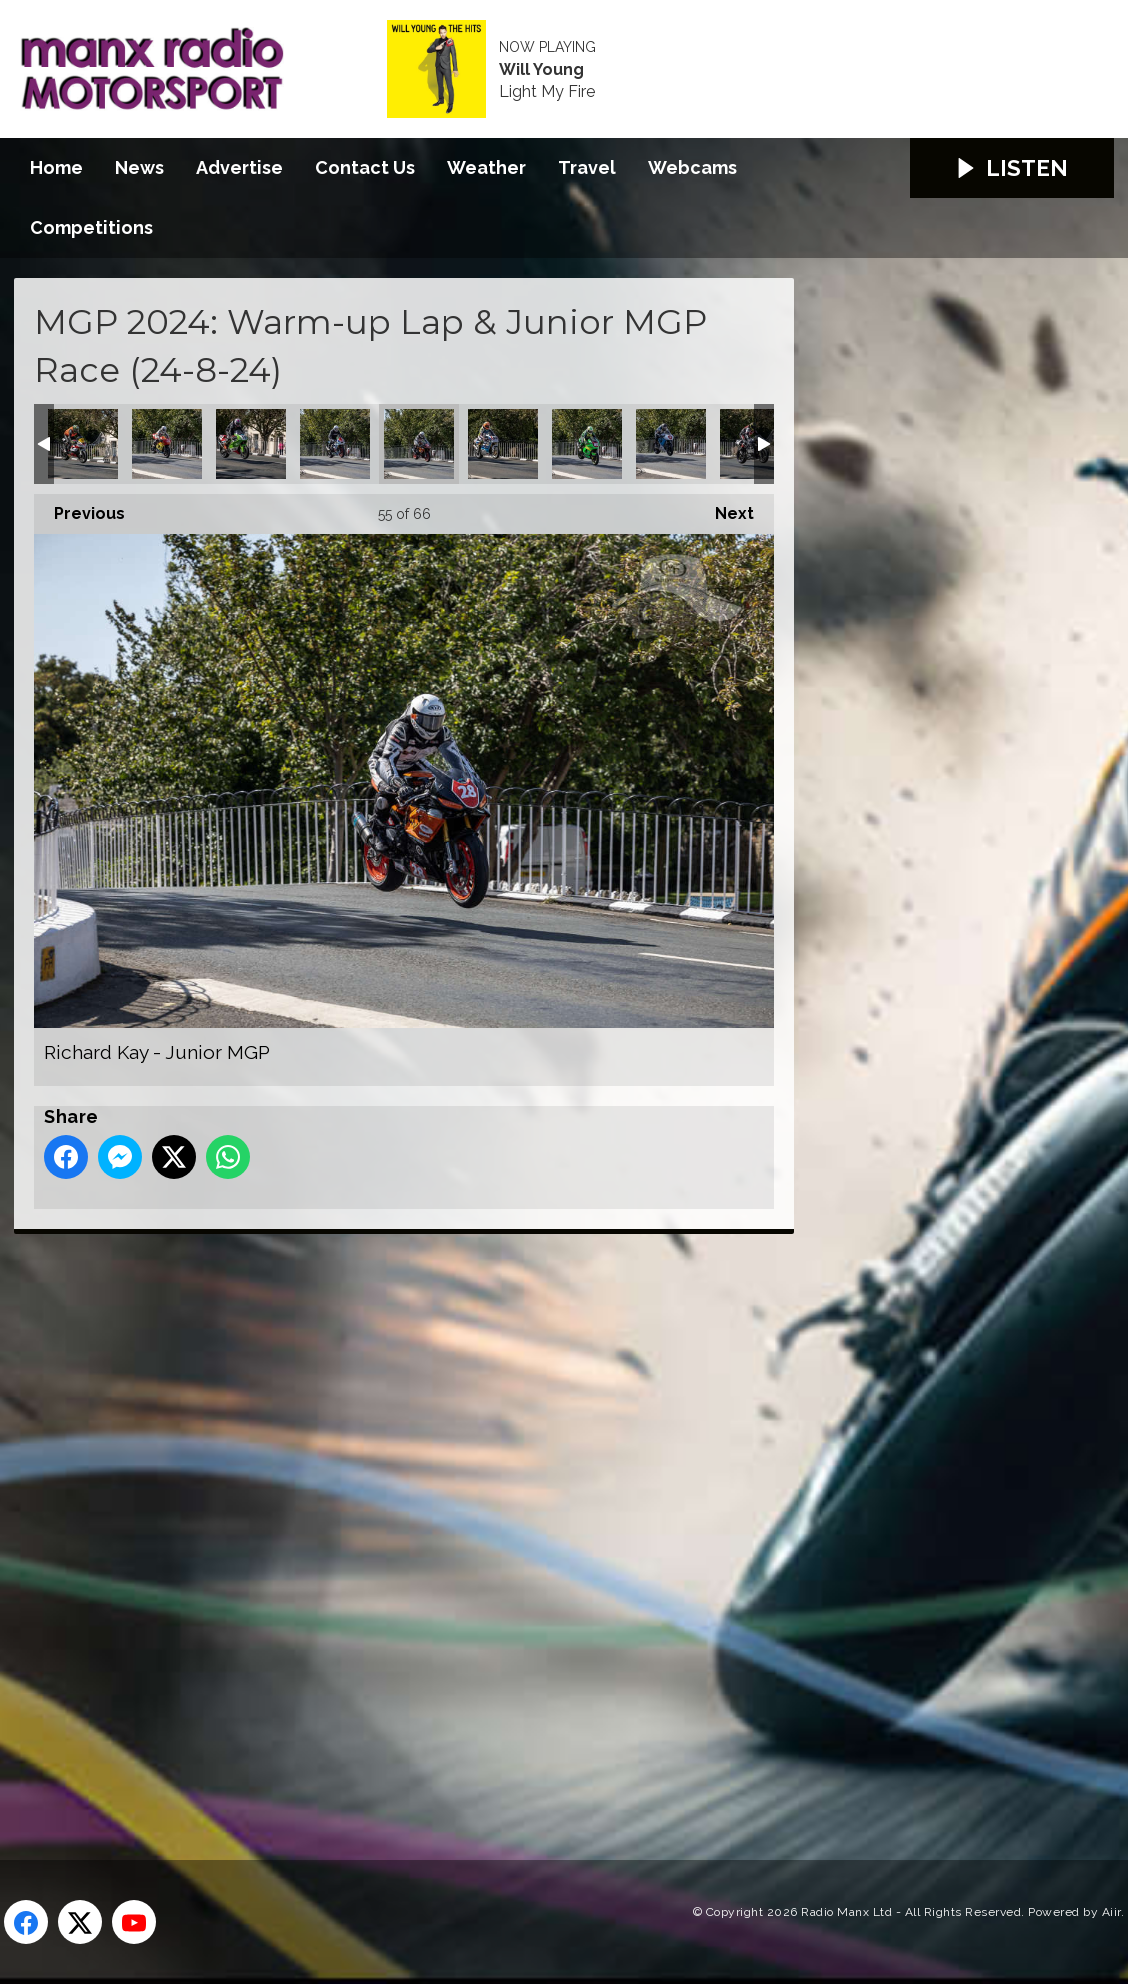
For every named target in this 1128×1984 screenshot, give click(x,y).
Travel (587, 167)
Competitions (91, 227)
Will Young (541, 70)
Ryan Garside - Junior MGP (587, 444)
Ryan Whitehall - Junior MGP (671, 444)
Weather (486, 167)
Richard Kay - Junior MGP (419, 444)
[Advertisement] (389, 1524)
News (139, 167)
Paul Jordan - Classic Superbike (251, 444)
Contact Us (365, 167)
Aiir (1111, 1912)
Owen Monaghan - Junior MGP (167, 444)
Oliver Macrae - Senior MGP (83, 444)
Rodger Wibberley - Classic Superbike (503, 444)
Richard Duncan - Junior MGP (335, 444)
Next (724, 508)
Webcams (692, 167)
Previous (79, 508)
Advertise (239, 167)
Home (56, 167)
